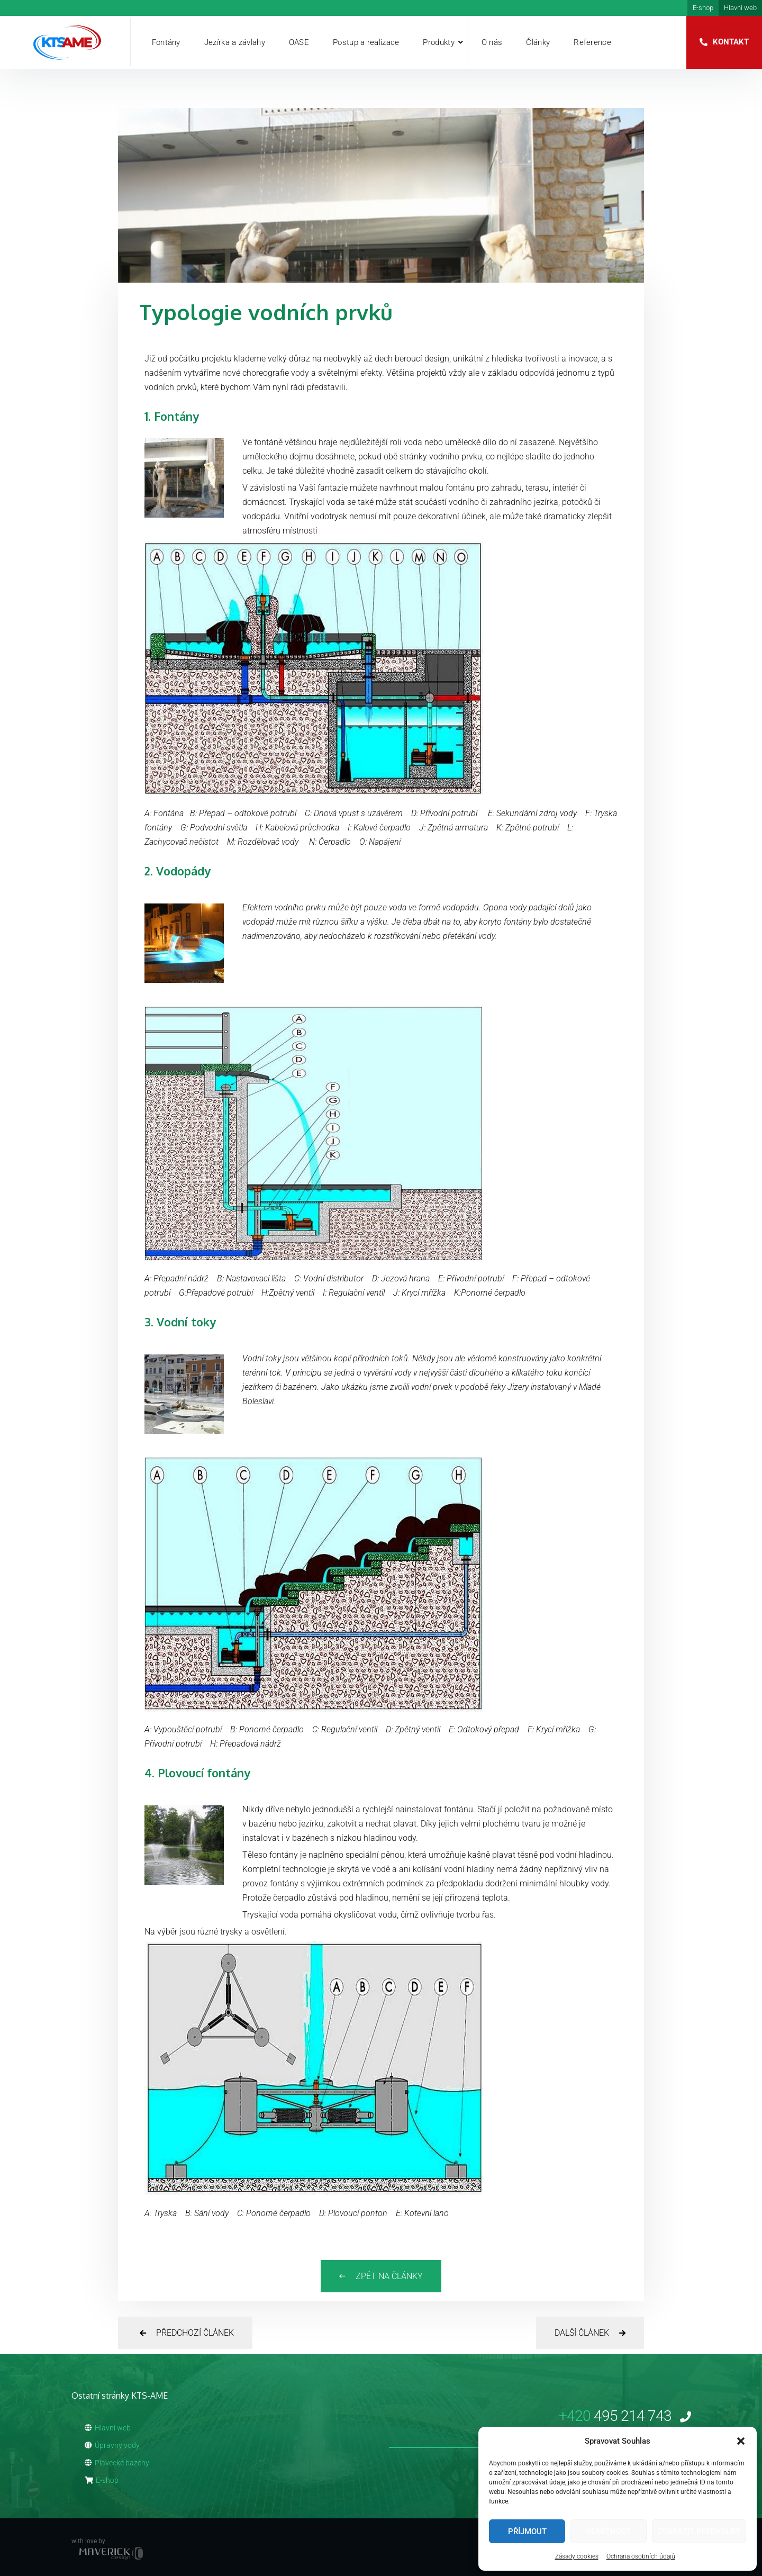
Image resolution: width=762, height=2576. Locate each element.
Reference (592, 42)
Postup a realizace (366, 42)
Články (538, 42)
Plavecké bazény (117, 2463)
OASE (299, 42)
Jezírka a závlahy (234, 42)
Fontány (166, 42)
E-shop (703, 8)
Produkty (438, 42)
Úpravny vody (112, 2445)
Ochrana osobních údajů (640, 2556)
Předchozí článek (187, 2333)
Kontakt (731, 42)
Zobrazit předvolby (699, 2531)
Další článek (590, 2333)
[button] (741, 2441)
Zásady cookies (576, 2556)
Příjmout (527, 2531)
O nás (492, 42)
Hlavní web (740, 8)
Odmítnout (608, 2531)
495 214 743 (625, 2416)
